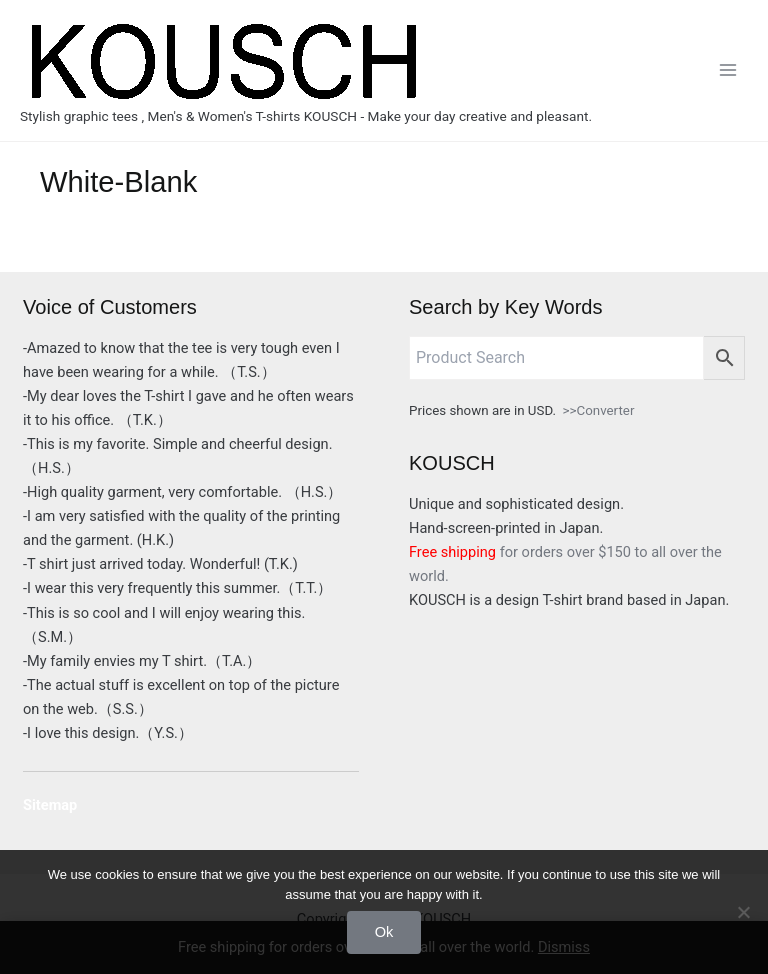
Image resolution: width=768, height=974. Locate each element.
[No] (743, 912)
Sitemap (50, 805)
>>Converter (599, 410)
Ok (384, 932)
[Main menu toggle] (728, 70)
